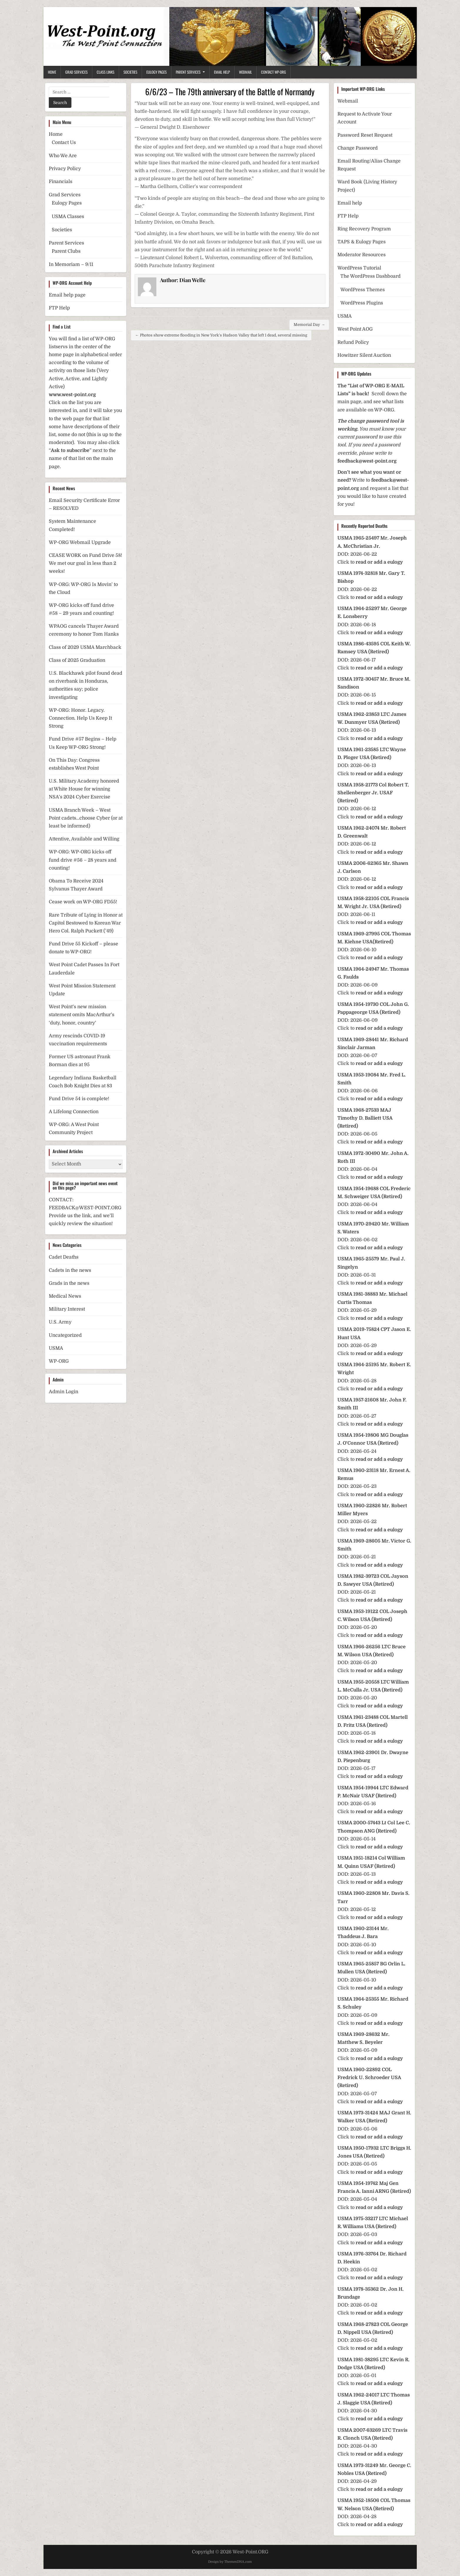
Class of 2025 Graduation (77, 660)
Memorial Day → (309, 324)
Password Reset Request (364, 135)
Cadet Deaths (63, 1257)
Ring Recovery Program (364, 229)
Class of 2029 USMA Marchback (85, 647)
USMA (56, 1348)
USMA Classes (68, 216)
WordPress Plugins (361, 303)
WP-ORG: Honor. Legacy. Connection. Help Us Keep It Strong (80, 718)
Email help (349, 203)
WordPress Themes (362, 289)
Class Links (105, 72)
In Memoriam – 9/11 (71, 264)
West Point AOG (355, 329)
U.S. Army (60, 1322)
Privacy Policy (65, 168)
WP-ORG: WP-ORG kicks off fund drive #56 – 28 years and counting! (82, 859)
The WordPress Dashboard (370, 276)
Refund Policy (353, 342)
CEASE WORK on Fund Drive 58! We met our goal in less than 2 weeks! (85, 563)
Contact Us (64, 142)
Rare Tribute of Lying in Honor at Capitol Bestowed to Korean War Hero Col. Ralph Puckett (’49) (86, 923)
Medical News (65, 1296)
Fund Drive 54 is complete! (79, 1098)
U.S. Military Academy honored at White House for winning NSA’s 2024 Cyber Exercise (84, 789)
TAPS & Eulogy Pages (361, 241)
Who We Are (63, 155)
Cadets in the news (70, 1270)
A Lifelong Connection (73, 1111)
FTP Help (59, 308)
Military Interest (67, 1309)
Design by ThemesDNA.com (230, 2562)
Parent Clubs (66, 251)
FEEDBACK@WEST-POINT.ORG (85, 1207)
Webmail (245, 72)
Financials (60, 181)
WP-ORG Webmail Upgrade (80, 542)
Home (52, 72)
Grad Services (76, 72)
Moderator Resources (361, 254)
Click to (370, 562)
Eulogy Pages (156, 72)
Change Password (357, 148)
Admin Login (63, 1391)
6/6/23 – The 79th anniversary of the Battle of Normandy (230, 92)
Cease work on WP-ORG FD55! (83, 902)
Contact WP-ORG (273, 72)
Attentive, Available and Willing (84, 839)
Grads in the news (69, 1283)
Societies (130, 72)
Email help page (67, 295)
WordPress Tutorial (359, 268)
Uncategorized (65, 1335)
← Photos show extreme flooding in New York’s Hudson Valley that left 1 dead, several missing (221, 335)
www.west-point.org (72, 394)
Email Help (222, 72)
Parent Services (188, 72)
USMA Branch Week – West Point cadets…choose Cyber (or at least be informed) (86, 818)
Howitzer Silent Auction (364, 355)
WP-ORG (59, 1361)
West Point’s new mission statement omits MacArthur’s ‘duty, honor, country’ (81, 1014)
